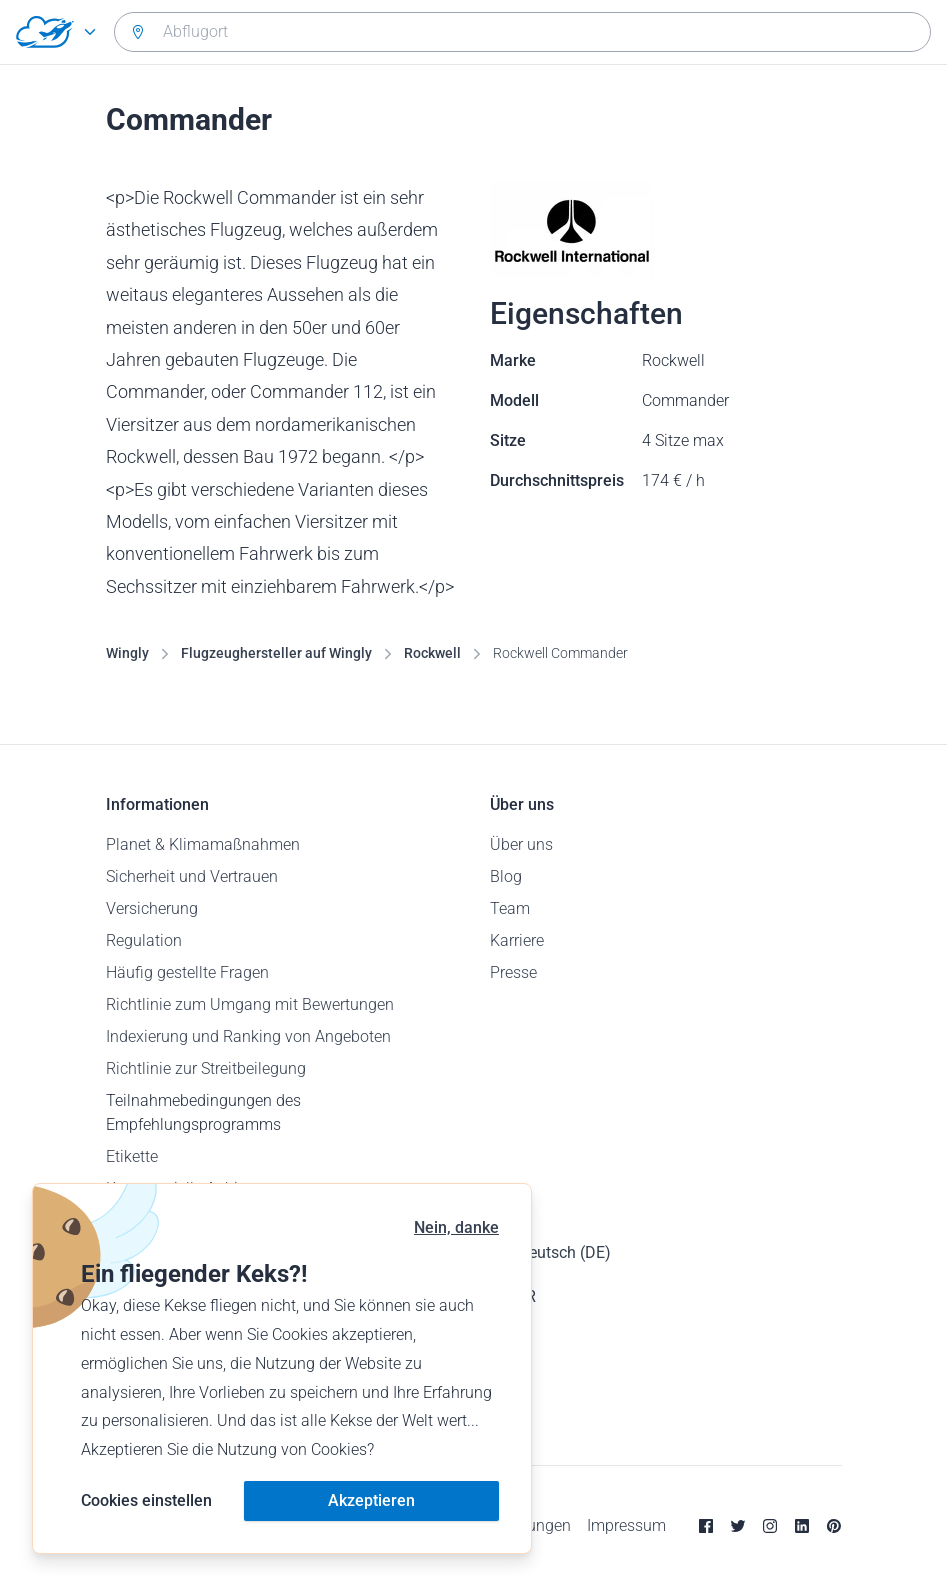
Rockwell (432, 653)
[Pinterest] (834, 1526)
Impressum (626, 1525)
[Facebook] (706, 1526)
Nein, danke (456, 1227)
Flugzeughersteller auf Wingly (276, 653)
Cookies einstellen (146, 1500)
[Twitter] (738, 1526)
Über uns (521, 844)
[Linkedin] (802, 1526)
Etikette (132, 1156)
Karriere (517, 940)
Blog (506, 876)
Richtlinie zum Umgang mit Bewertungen (250, 1004)
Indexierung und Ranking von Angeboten (248, 1036)
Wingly (127, 653)
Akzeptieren (371, 1500)
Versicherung (152, 908)
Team (510, 908)
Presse (513, 972)
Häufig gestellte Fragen (187, 972)
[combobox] (522, 32)
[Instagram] (770, 1526)
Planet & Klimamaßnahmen (203, 844)
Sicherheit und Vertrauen (192, 876)
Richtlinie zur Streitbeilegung (206, 1068)
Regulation (144, 940)
